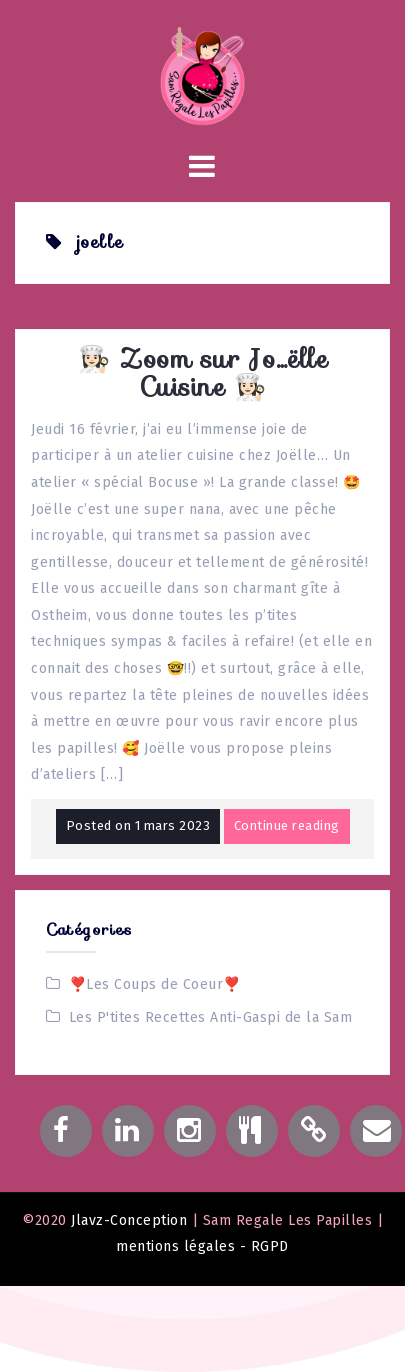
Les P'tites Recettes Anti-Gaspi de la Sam (211, 1017)
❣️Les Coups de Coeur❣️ (155, 984)
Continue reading (287, 825)
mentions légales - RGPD (202, 1246)
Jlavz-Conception (129, 1220)
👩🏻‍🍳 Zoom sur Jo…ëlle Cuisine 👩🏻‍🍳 (202, 373)
